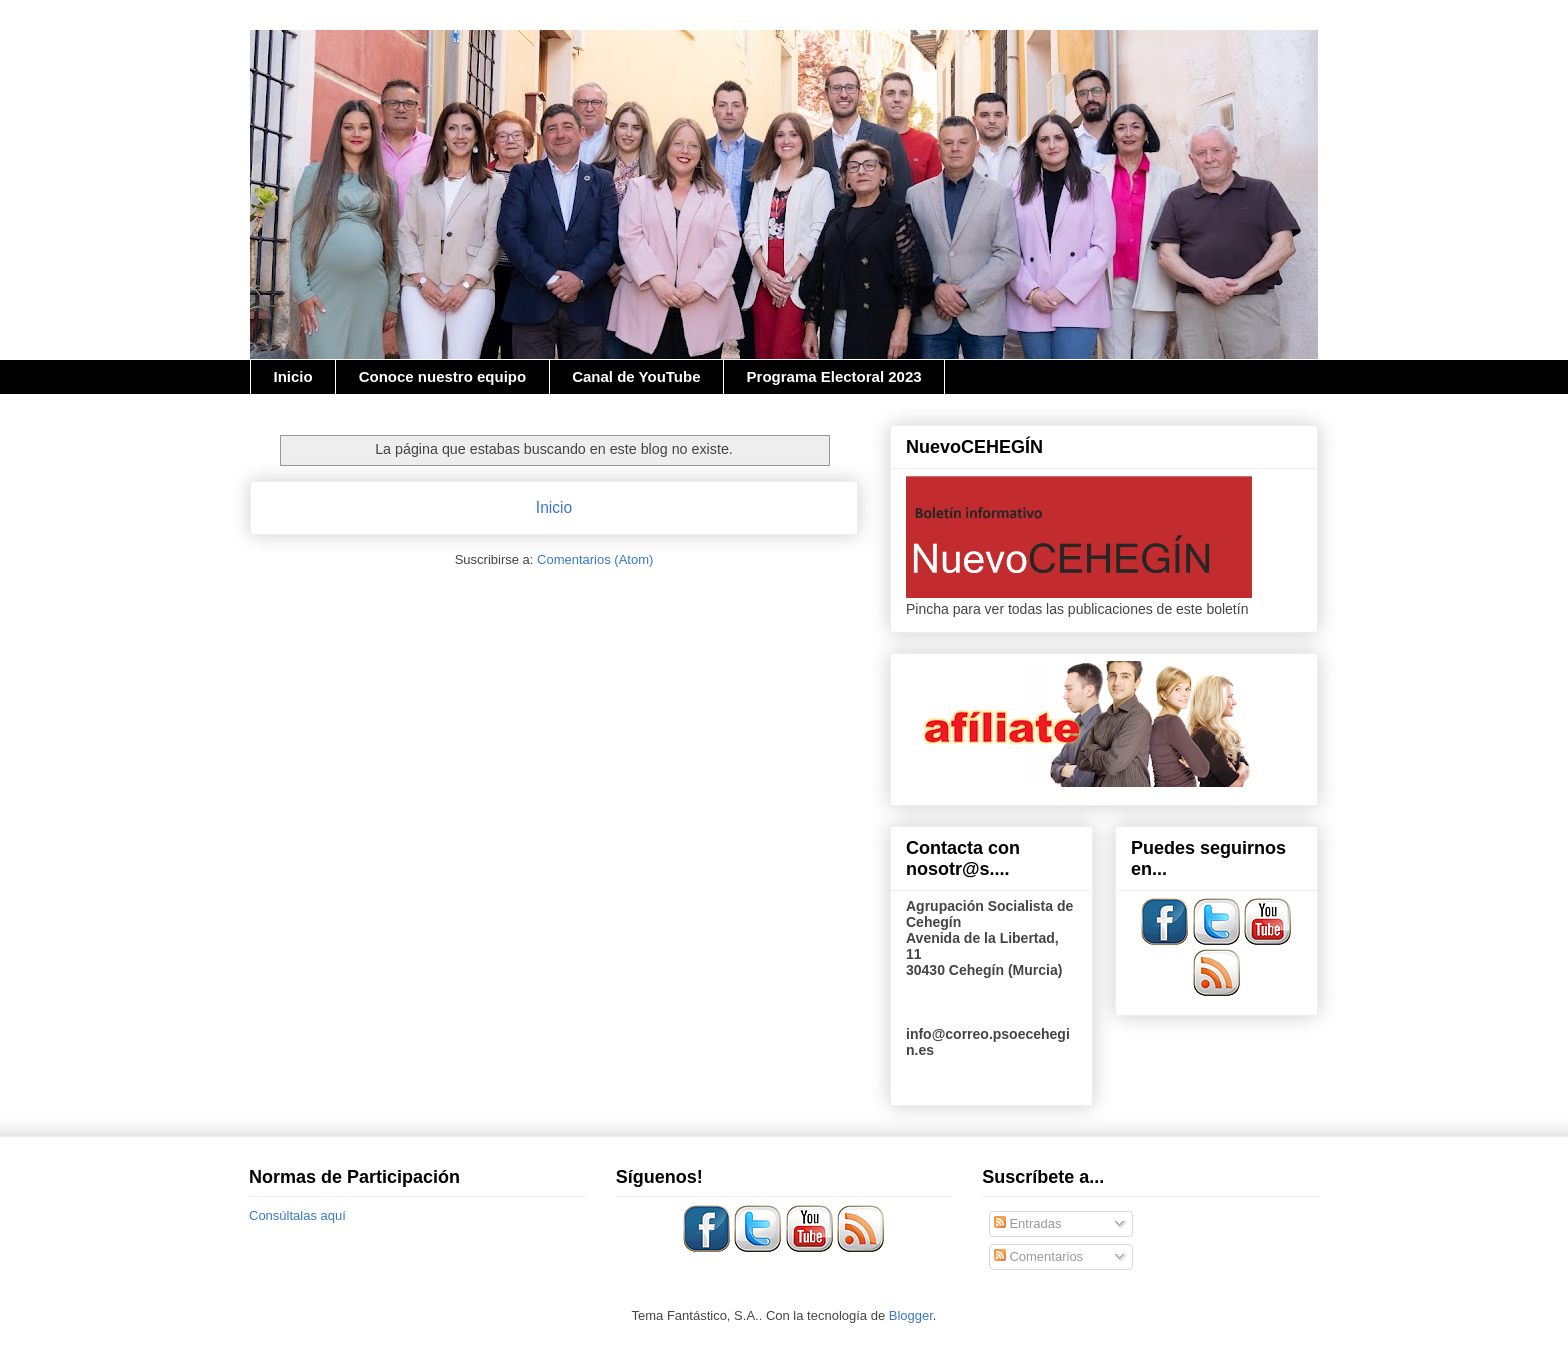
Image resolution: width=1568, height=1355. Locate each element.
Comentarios (1038, 1256)
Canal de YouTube (636, 376)
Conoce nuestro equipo (443, 376)
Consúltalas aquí (297, 1215)
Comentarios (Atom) (595, 559)
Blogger (911, 1315)
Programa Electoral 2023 (834, 376)
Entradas (1028, 1223)
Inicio (293, 376)
